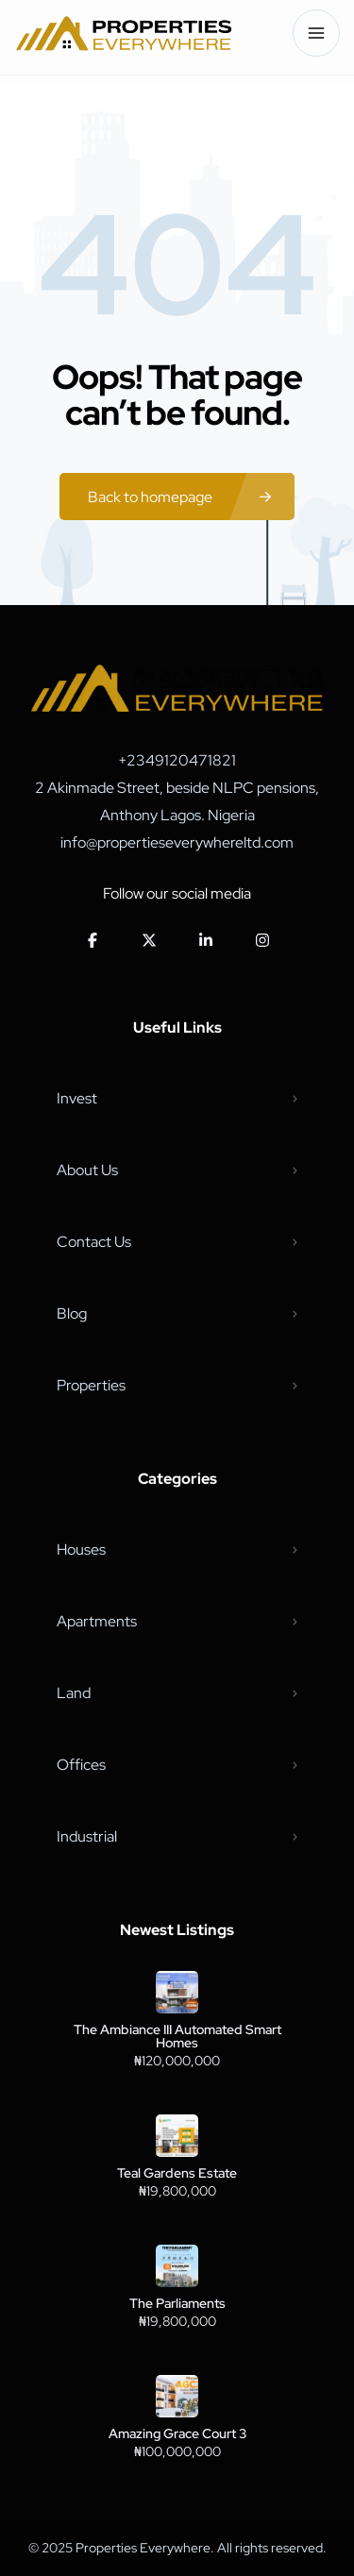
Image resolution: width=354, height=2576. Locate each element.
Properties (91, 1385)
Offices (81, 1765)
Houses (81, 1549)
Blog (72, 1313)
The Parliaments (177, 2303)
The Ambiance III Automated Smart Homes (177, 2036)
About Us (87, 1170)
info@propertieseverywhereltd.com (177, 842)
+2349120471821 (177, 760)
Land (74, 1693)
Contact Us (94, 1242)
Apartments (97, 1621)
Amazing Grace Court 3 (177, 2433)
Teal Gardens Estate (177, 2173)
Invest (77, 1098)
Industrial (87, 1836)
